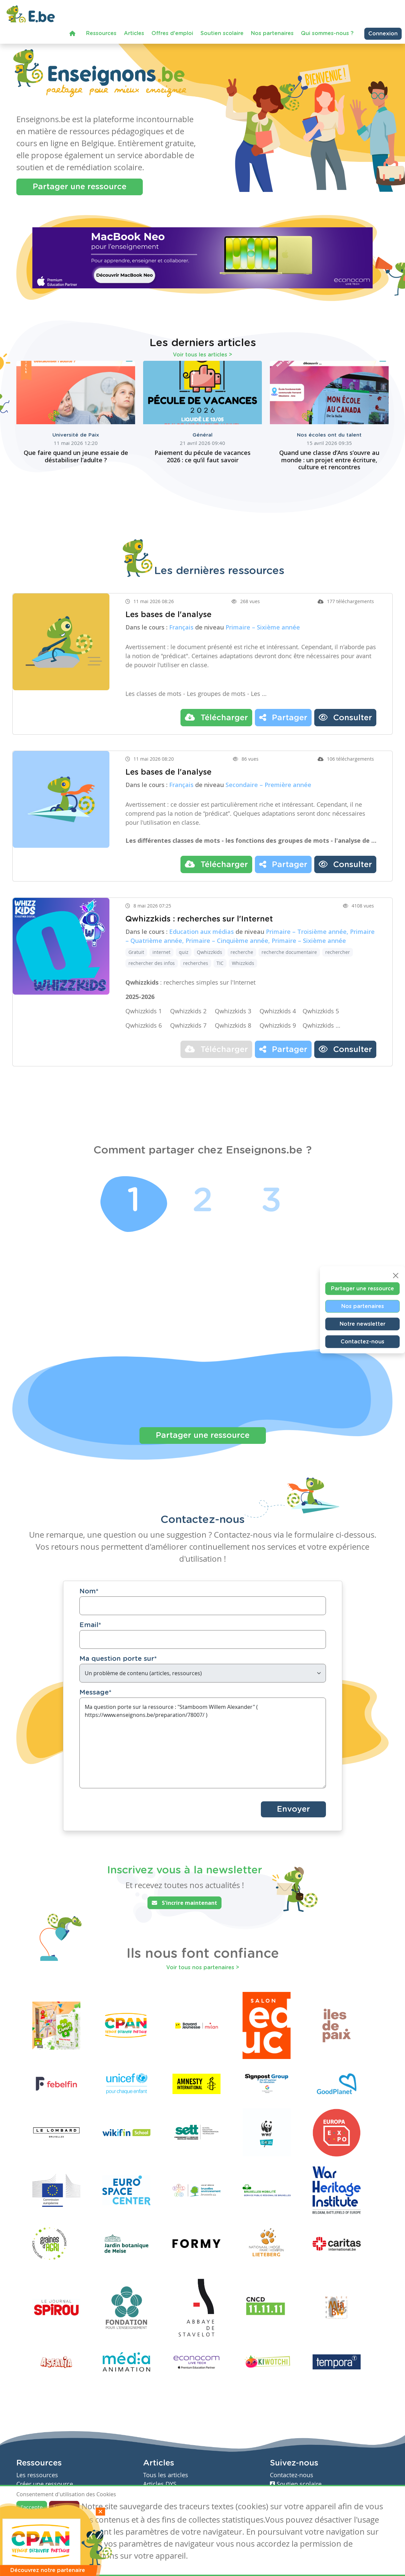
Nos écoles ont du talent (329, 435)
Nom (88, 1592)
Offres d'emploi (172, 33)
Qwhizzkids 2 (188, 1012)
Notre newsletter (362, 1324)
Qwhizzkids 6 (143, 1026)
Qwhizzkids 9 (278, 1026)
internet (161, 953)
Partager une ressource (79, 187)
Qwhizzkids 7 (188, 1026)
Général (202, 435)
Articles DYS (159, 2484)
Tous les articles (165, 2475)
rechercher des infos (151, 964)
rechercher (337, 953)
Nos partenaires (272, 33)
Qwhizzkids (209, 953)
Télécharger (216, 718)
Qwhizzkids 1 (143, 1012)
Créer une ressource (44, 2484)
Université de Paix (75, 435)
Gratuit (136, 953)
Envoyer (293, 1810)
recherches (195, 964)
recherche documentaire (289, 953)
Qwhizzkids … (321, 1026)
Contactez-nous (362, 1341)
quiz (183, 953)
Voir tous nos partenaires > (202, 1968)
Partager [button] (283, 718)
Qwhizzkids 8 (233, 1026)
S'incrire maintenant (184, 1903)
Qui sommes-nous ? (327, 33)
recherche (242, 953)
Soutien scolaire (222, 33)
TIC (220, 964)
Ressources (101, 33)
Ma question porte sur (118, 1659)
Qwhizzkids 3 (233, 1012)
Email (90, 1625)
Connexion (383, 33)
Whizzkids (243, 964)
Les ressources (37, 2475)
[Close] (396, 1276)
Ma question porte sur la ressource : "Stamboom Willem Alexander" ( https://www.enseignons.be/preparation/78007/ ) (202, 1743)
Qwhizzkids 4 (278, 1012)
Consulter (345, 718)
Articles (134, 33)
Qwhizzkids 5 (321, 1012)
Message (95, 1693)
